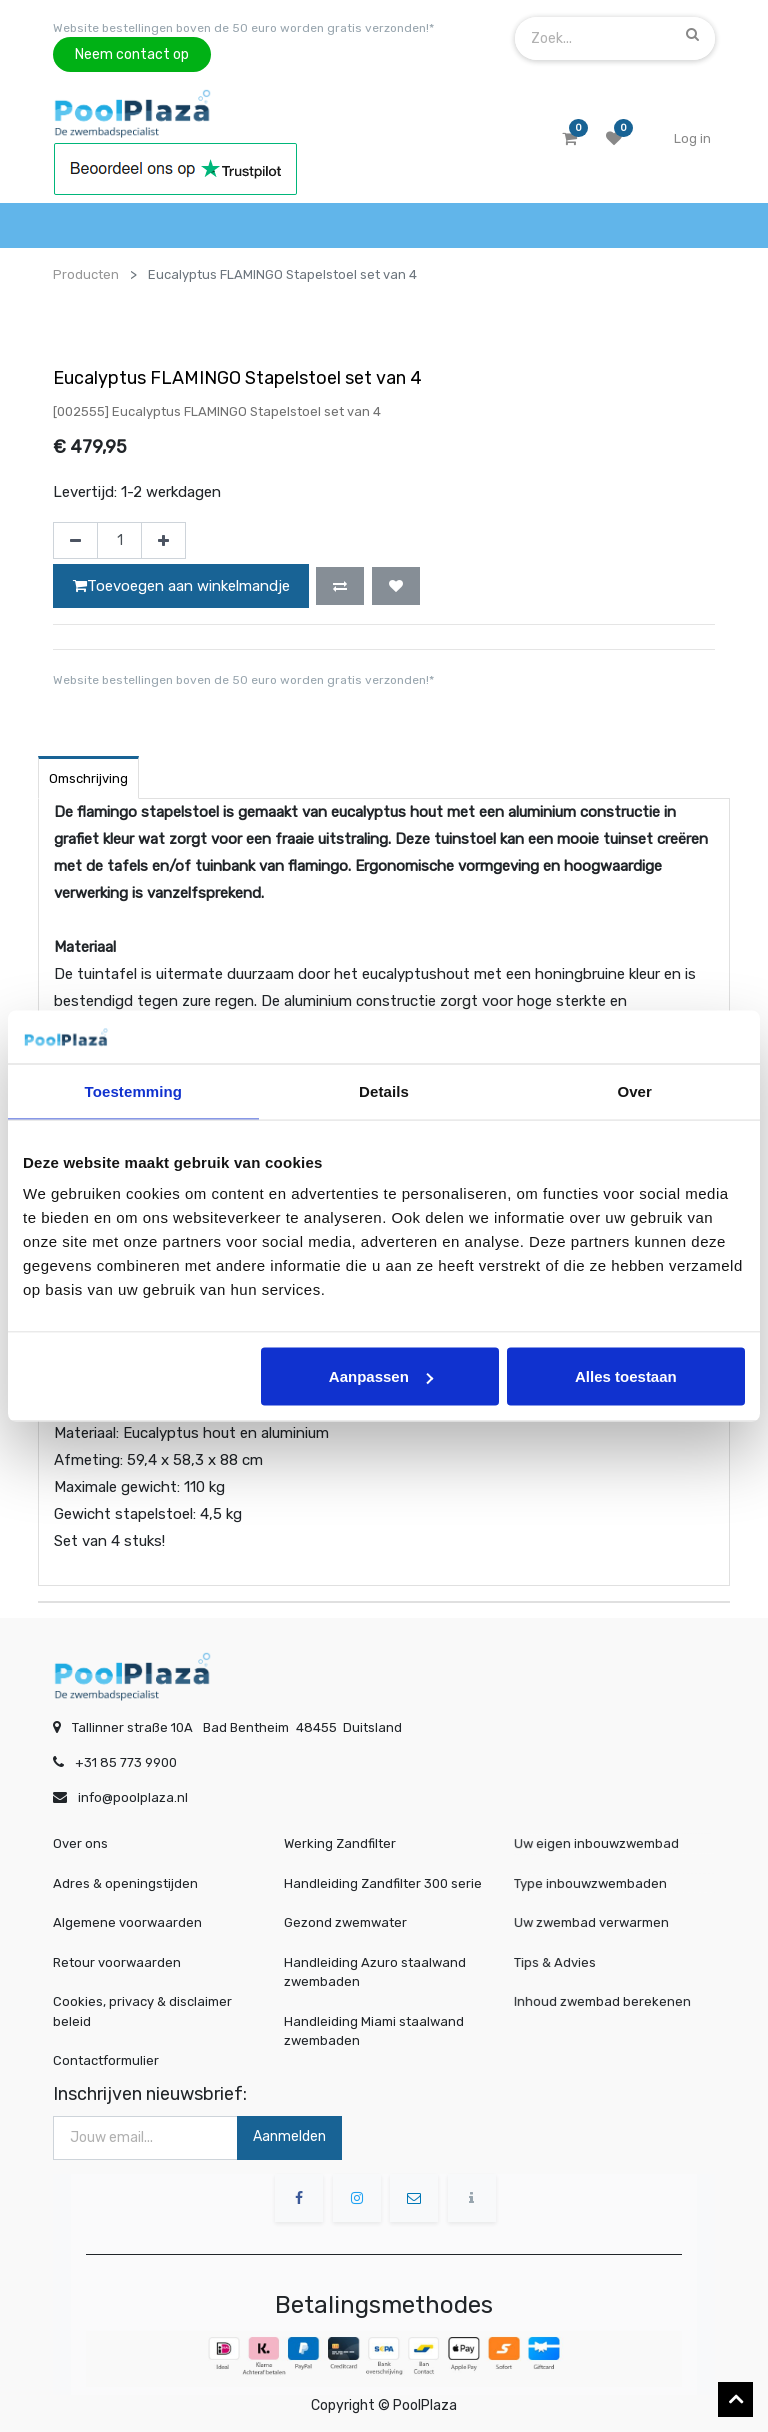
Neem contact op (132, 54)
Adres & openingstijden (125, 1883)
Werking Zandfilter (340, 1843)
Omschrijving (88, 778)
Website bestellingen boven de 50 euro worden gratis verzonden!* (243, 28)
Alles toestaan (626, 1376)
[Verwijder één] (75, 541)
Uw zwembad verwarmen (599, 1923)
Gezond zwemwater (345, 1922)
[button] (340, 586)
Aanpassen (381, 1376)
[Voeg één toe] (163, 541)
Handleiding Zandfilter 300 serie (383, 1883)
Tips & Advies (573, 1962)
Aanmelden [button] (289, 2136)
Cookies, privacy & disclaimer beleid (142, 2011)
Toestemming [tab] (134, 1090)
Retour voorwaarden (117, 1962)
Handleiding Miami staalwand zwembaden (374, 2031)
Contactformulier (106, 2060)
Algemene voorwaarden (127, 1922)
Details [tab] (384, 1090)
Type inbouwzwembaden (599, 1883)
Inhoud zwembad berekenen (608, 2001)
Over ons (80, 1843)
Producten (86, 274)
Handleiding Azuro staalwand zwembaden (375, 1972)
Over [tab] (634, 1090)
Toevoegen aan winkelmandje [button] (181, 586)
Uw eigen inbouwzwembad (603, 1844)
